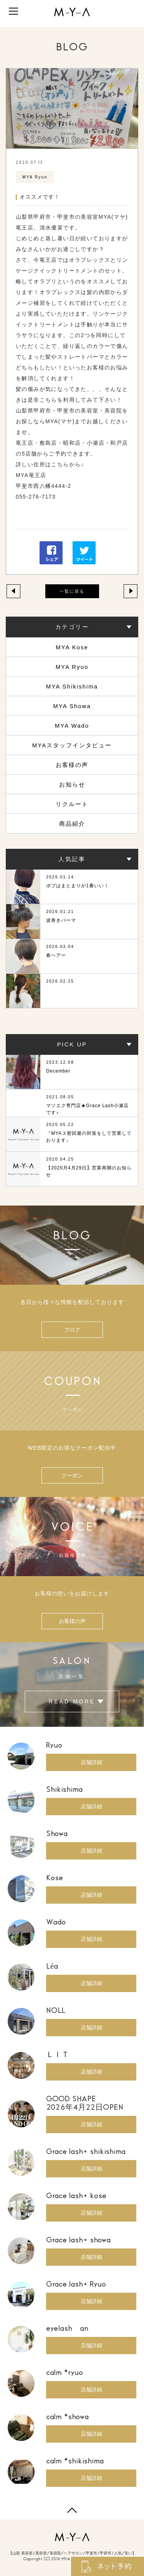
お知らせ (72, 784)
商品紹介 (72, 823)
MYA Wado (72, 725)
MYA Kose (72, 647)
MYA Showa (72, 706)
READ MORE (72, 1702)
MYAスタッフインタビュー (72, 745)
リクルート (72, 804)
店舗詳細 (91, 1762)
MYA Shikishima (72, 686)
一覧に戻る (72, 591)
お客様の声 (72, 765)
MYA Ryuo (72, 667)
